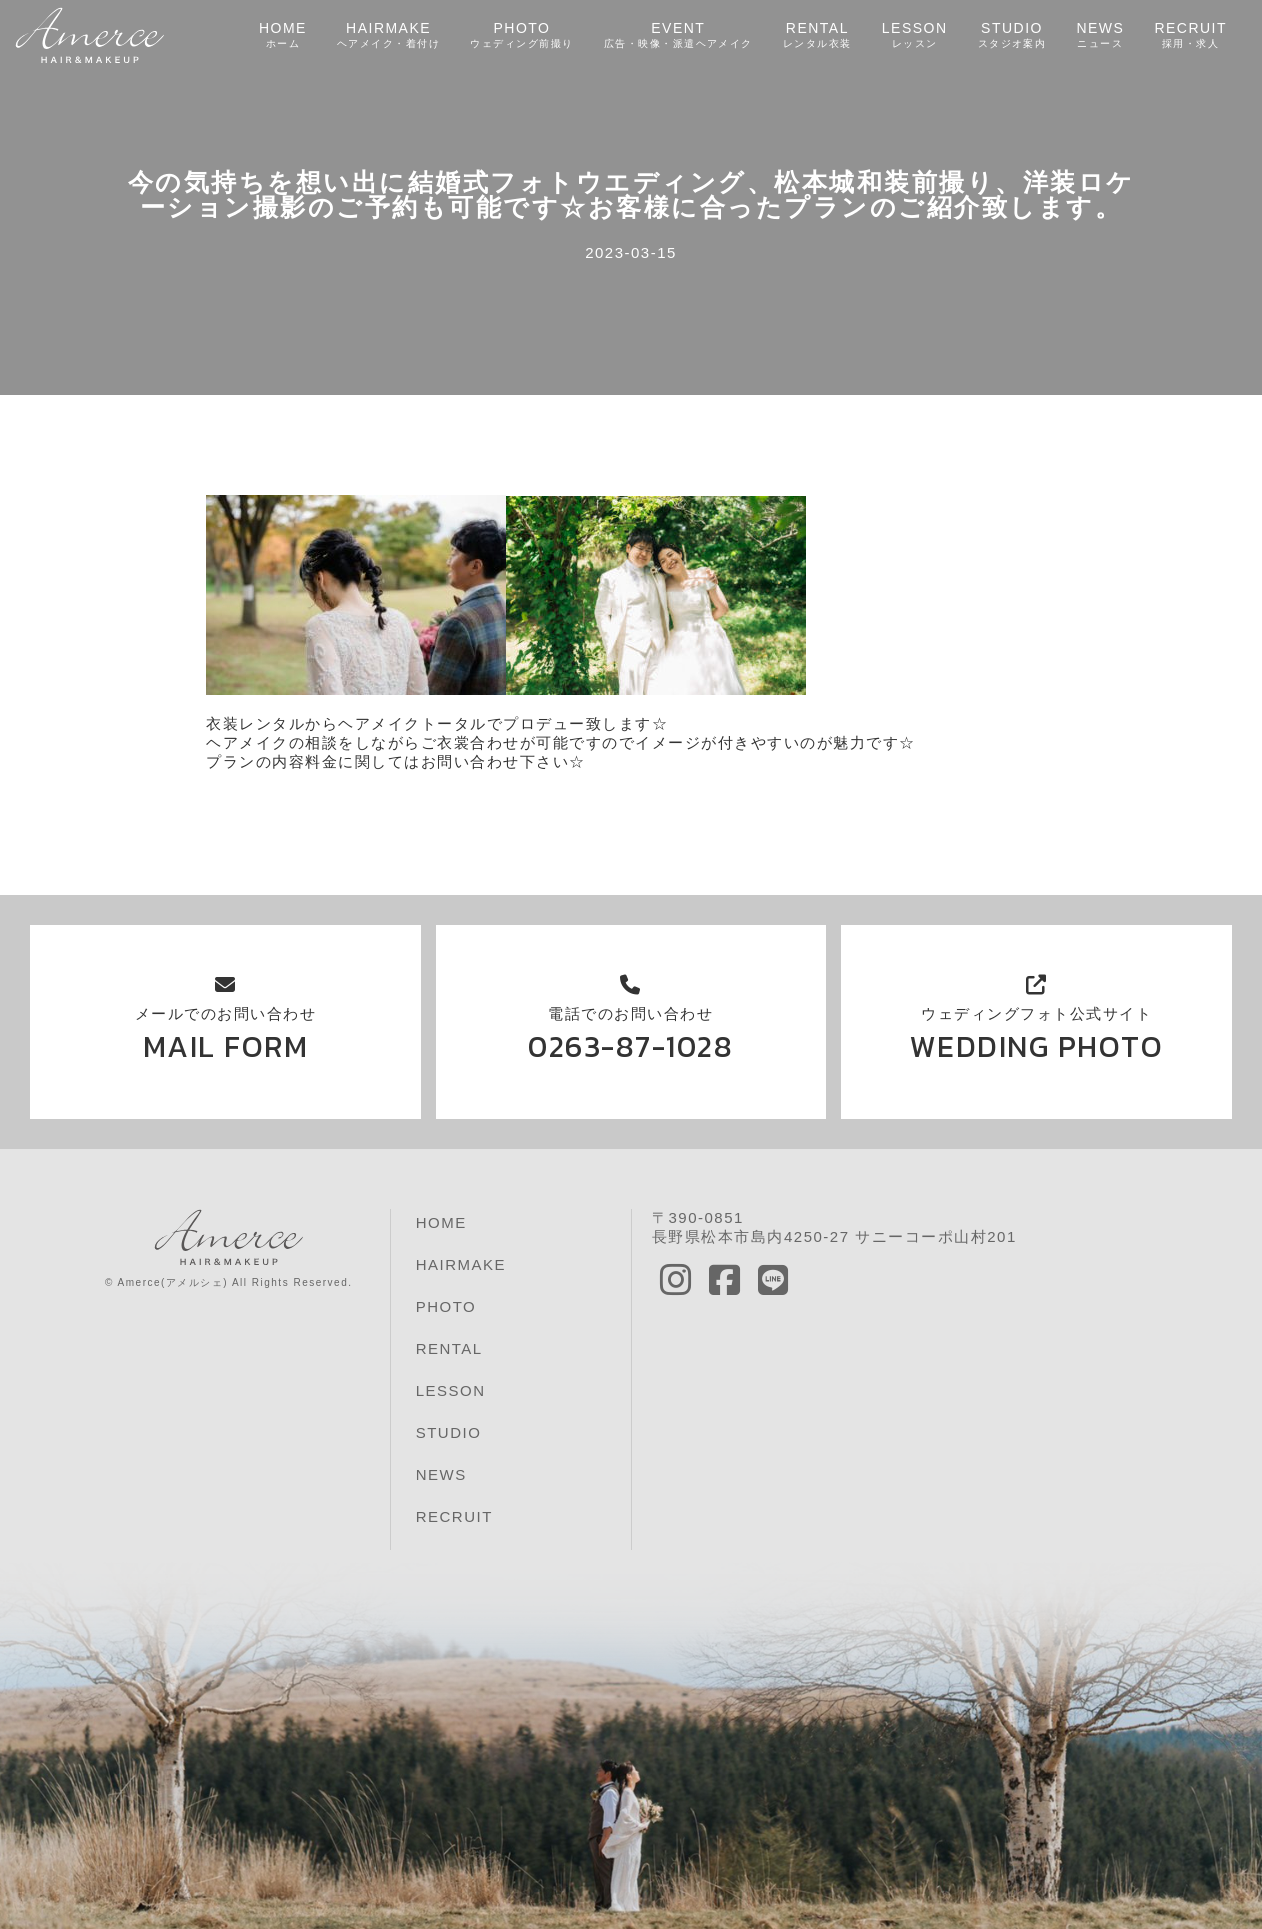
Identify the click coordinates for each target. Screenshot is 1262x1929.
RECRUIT (1190, 35)
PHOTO (521, 35)
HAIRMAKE (388, 35)
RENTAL (816, 35)
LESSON (914, 35)
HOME (282, 35)
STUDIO (1011, 35)
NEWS (1100, 35)
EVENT (678, 35)
